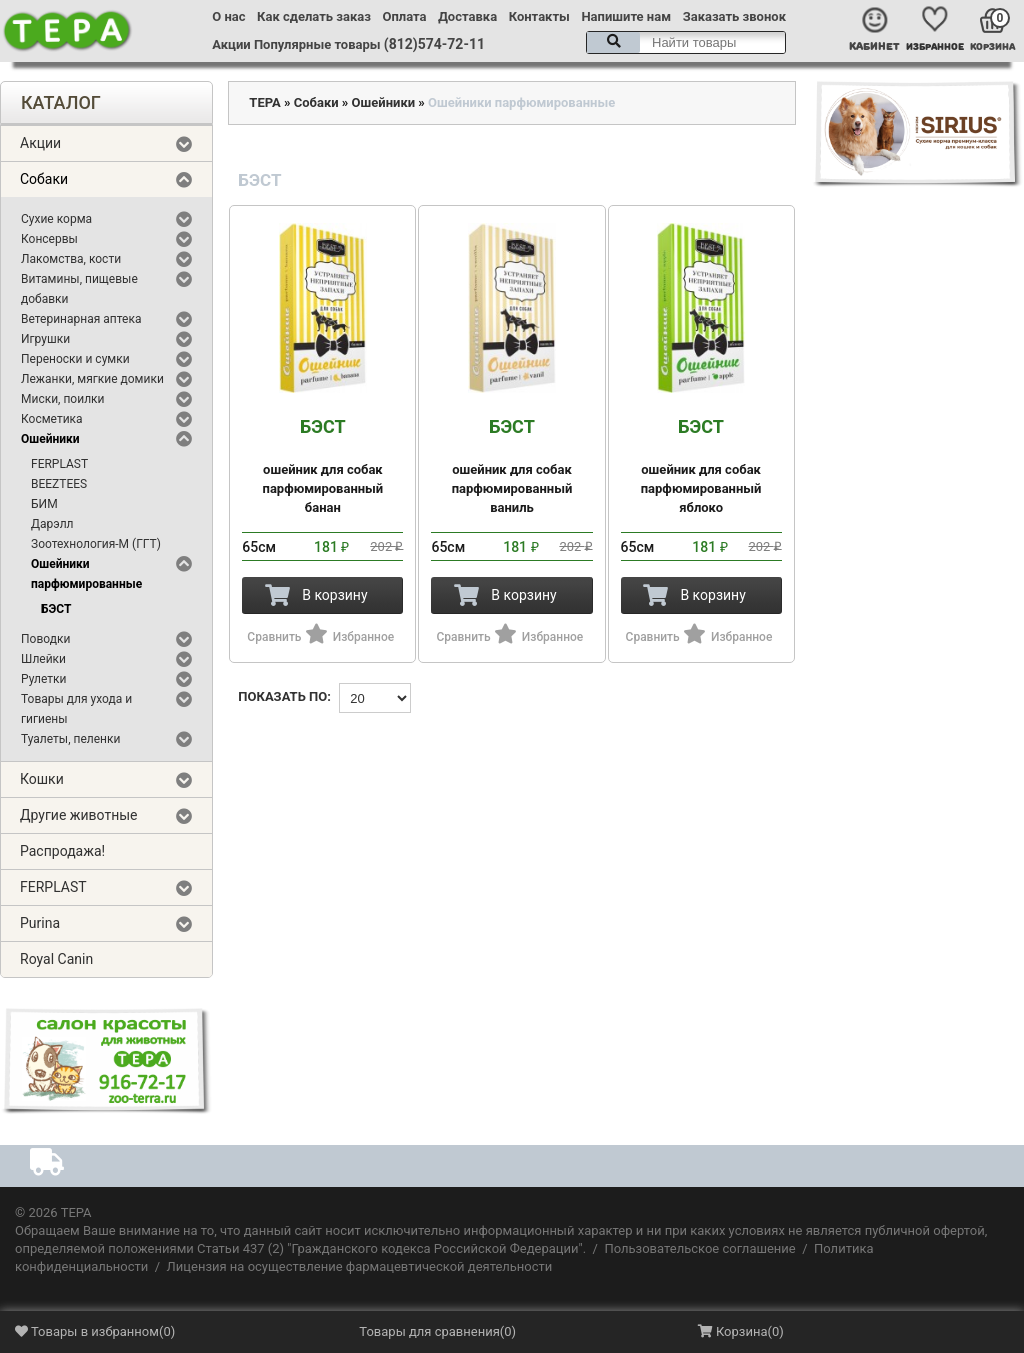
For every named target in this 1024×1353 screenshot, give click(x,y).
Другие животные (79, 815)
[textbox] (686, 42)
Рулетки (44, 679)
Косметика (52, 419)
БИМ (44, 504)
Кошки (42, 779)
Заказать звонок (734, 16)
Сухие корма (56, 219)
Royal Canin (56, 959)
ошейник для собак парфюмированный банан (322, 466)
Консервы (49, 239)
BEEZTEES (59, 484)
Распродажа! (62, 851)
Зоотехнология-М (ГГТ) (96, 544)
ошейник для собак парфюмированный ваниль (511, 466)
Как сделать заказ (314, 16)
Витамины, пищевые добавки (79, 289)
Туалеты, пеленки (70, 739)
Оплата (405, 16)
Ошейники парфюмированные (86, 574)
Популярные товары (317, 44)
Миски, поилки (62, 399)
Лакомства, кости (71, 259)
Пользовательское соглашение (699, 1248)
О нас (228, 16)
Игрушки (45, 339)
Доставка (467, 16)
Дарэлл (52, 524)
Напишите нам (626, 16)
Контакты (539, 16)
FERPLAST (59, 464)
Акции (231, 44)
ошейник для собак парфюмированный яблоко (701, 466)
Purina (40, 923)
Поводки (45, 639)
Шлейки (43, 659)
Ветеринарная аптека (81, 319)
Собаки (44, 179)
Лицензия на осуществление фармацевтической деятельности (360, 1266)
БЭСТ (56, 609)
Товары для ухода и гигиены (76, 709)
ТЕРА (264, 102)
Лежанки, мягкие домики (92, 379)
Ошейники (50, 439)
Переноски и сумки (75, 359)
